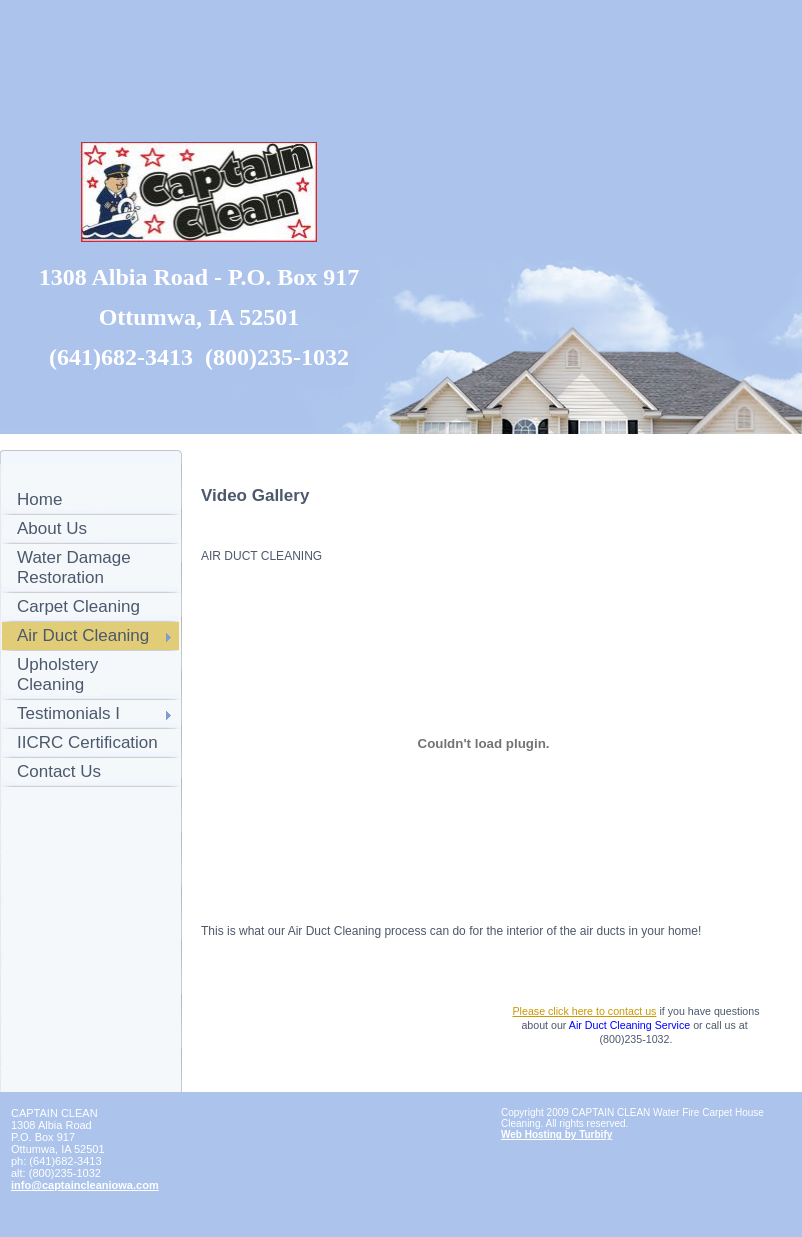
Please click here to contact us (584, 1011)
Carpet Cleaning (78, 606)
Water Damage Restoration (74, 567)
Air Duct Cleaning (83, 635)
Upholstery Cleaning (57, 674)
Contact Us (59, 771)
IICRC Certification (87, 742)
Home (39, 499)
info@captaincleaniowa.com (85, 1185)
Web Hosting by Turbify (556, 1134)
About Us (52, 528)
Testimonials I (68, 713)
